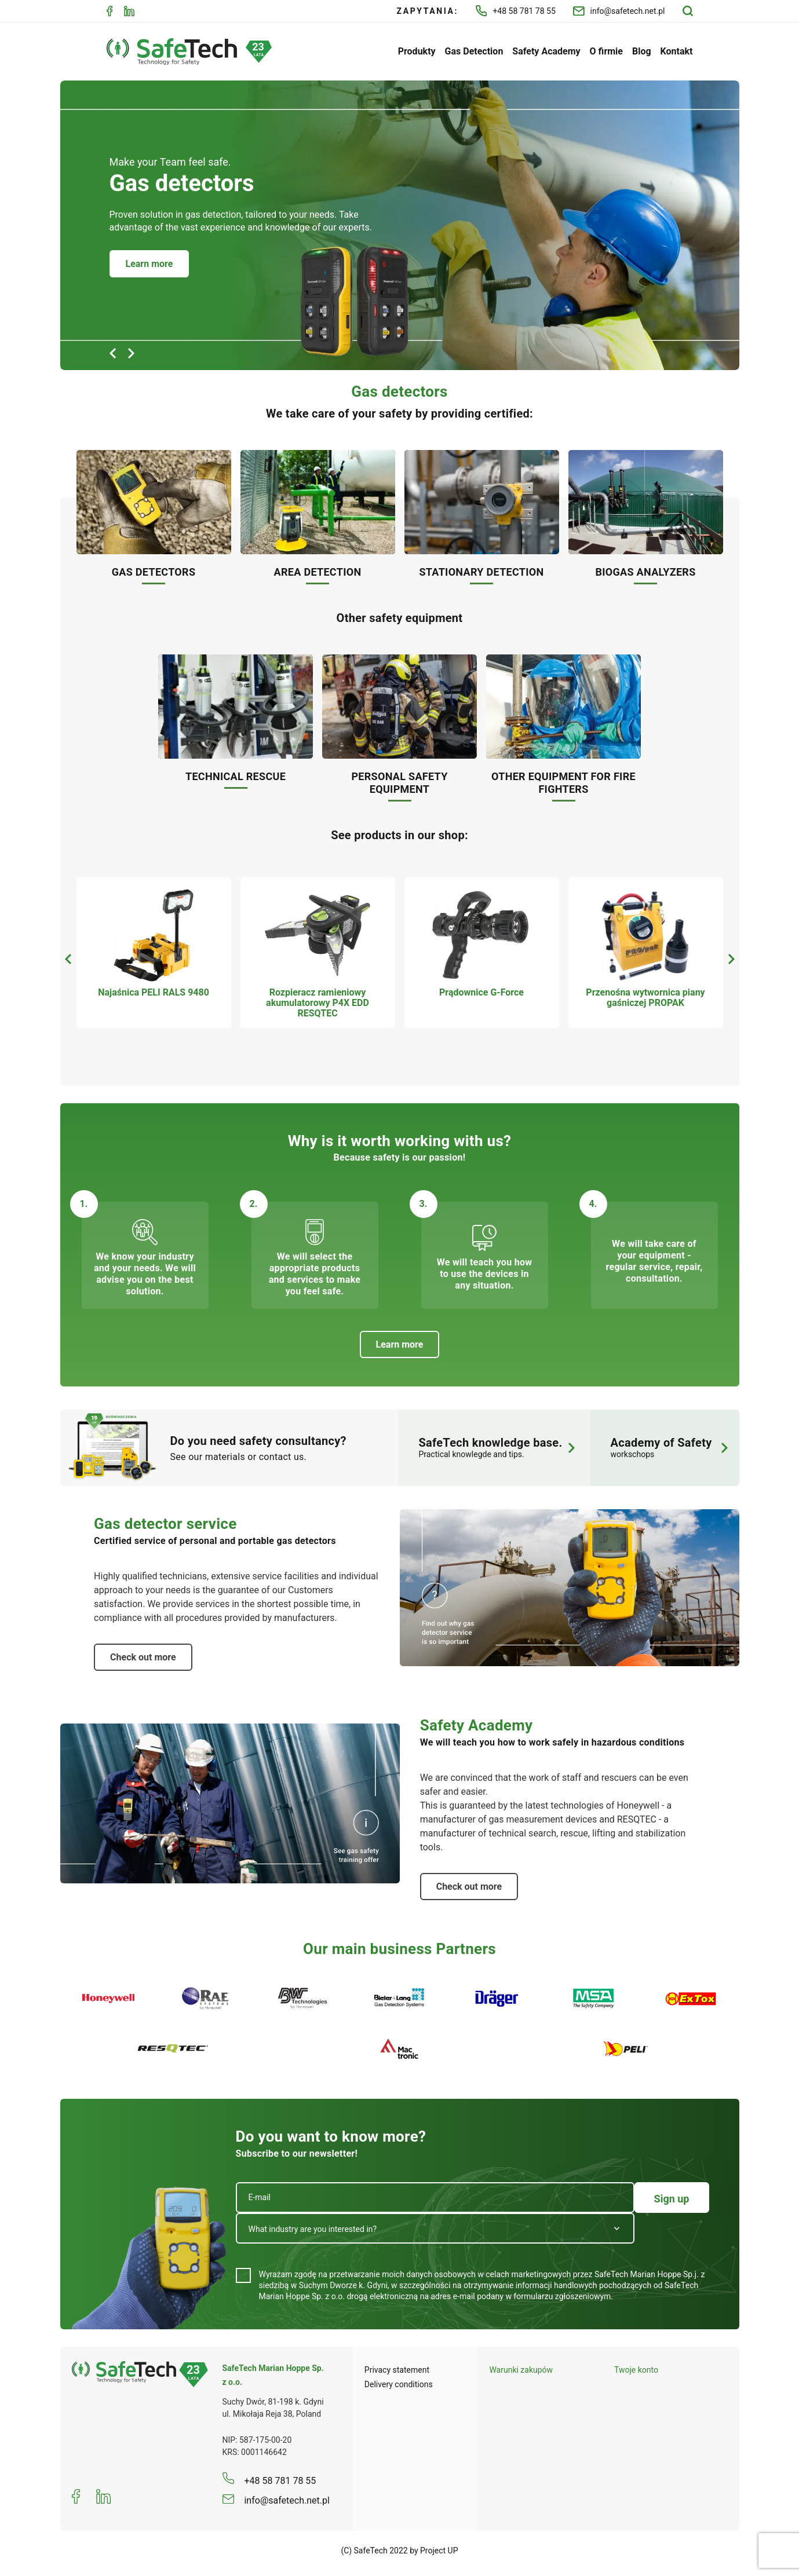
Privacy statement (396, 2369)
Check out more (143, 1657)
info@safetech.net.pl (619, 11)
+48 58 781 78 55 (516, 10)
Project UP (439, 2550)
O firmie (606, 51)
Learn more (149, 263)
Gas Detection (474, 51)
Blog (641, 51)
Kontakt (677, 51)
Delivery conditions (398, 2384)
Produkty (417, 51)
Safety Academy (546, 51)
